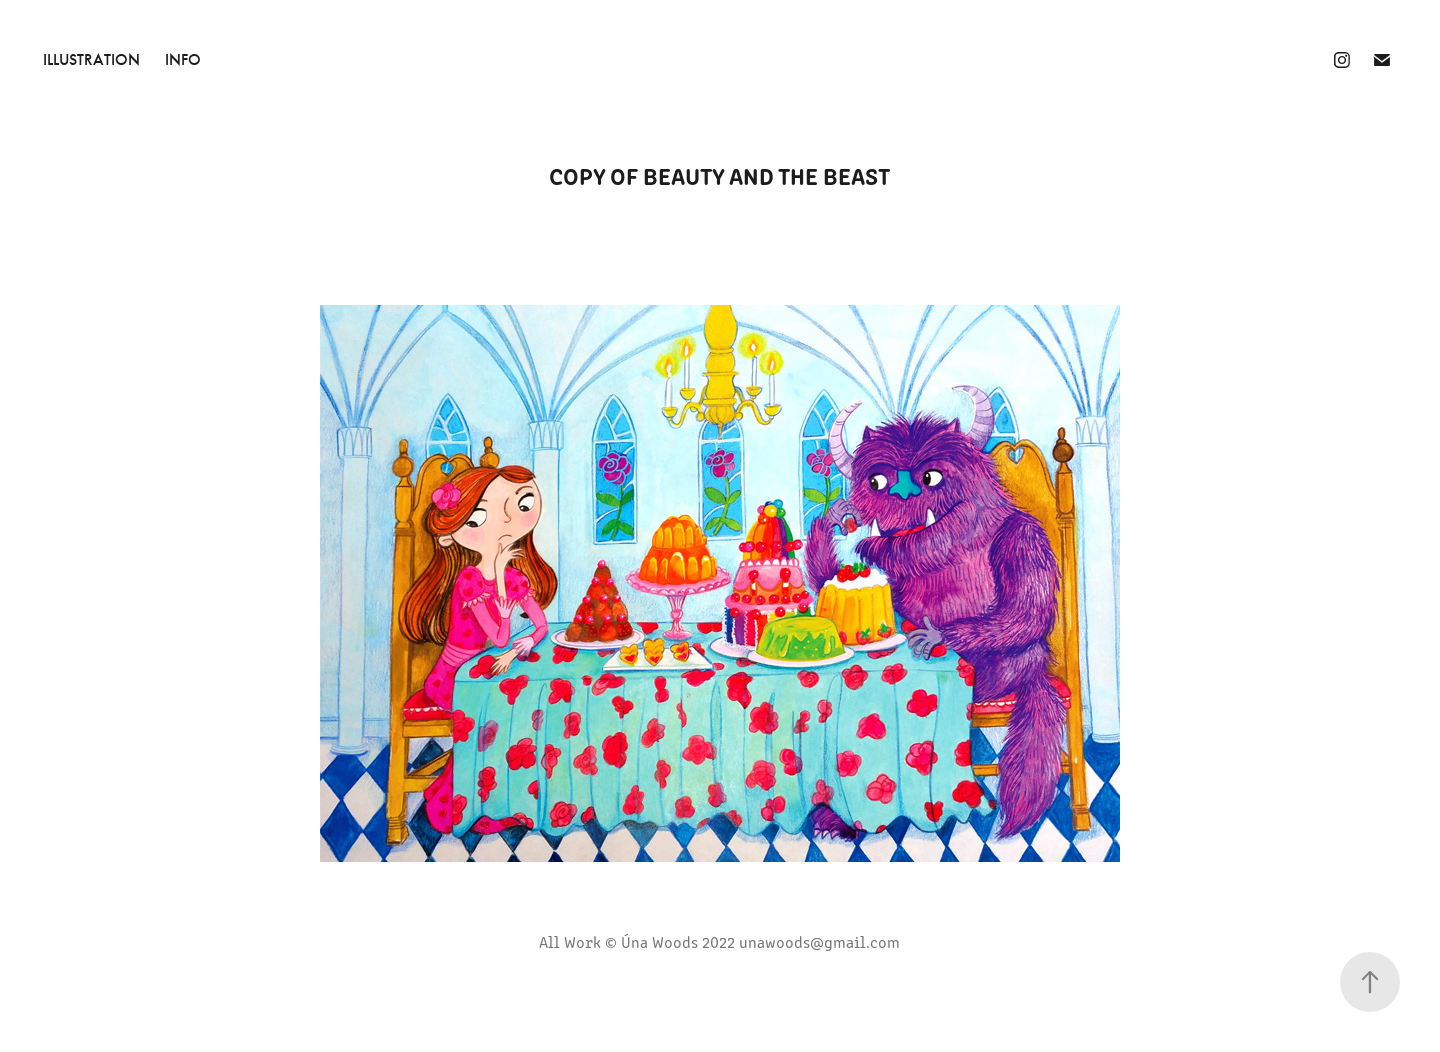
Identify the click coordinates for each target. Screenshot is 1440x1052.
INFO (183, 59)
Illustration (91, 59)
